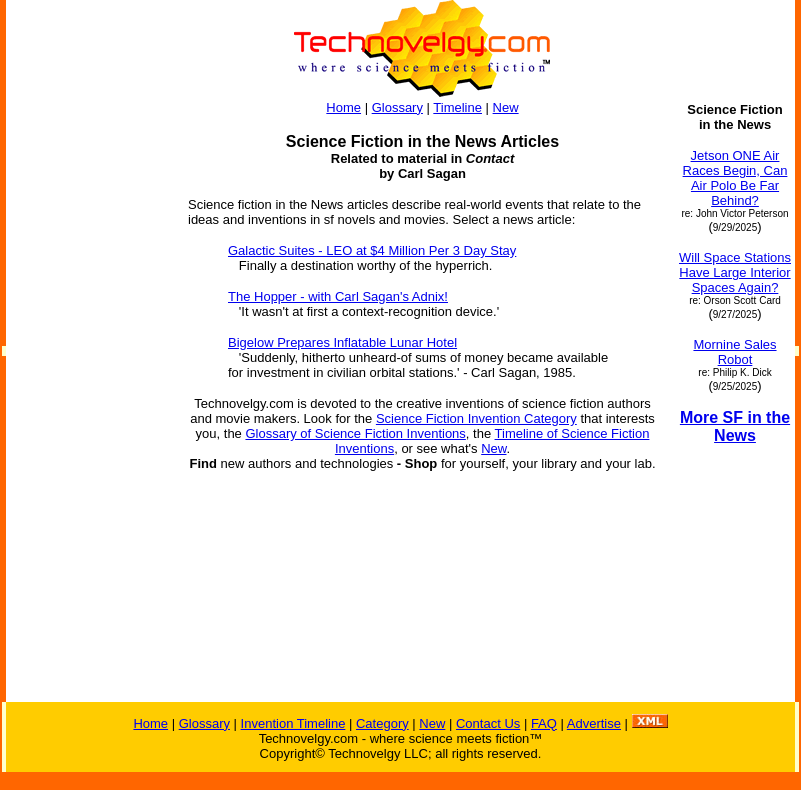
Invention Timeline (293, 723)
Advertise (594, 723)
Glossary (397, 107)
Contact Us (488, 723)
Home (343, 107)
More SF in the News (735, 426)
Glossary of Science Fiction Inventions (355, 433)
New (506, 107)
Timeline (457, 107)
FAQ (544, 723)
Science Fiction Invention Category (476, 418)
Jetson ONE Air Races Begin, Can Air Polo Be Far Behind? (735, 178)
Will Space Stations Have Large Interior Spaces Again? (735, 272)
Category (382, 723)
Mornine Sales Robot (734, 352)
